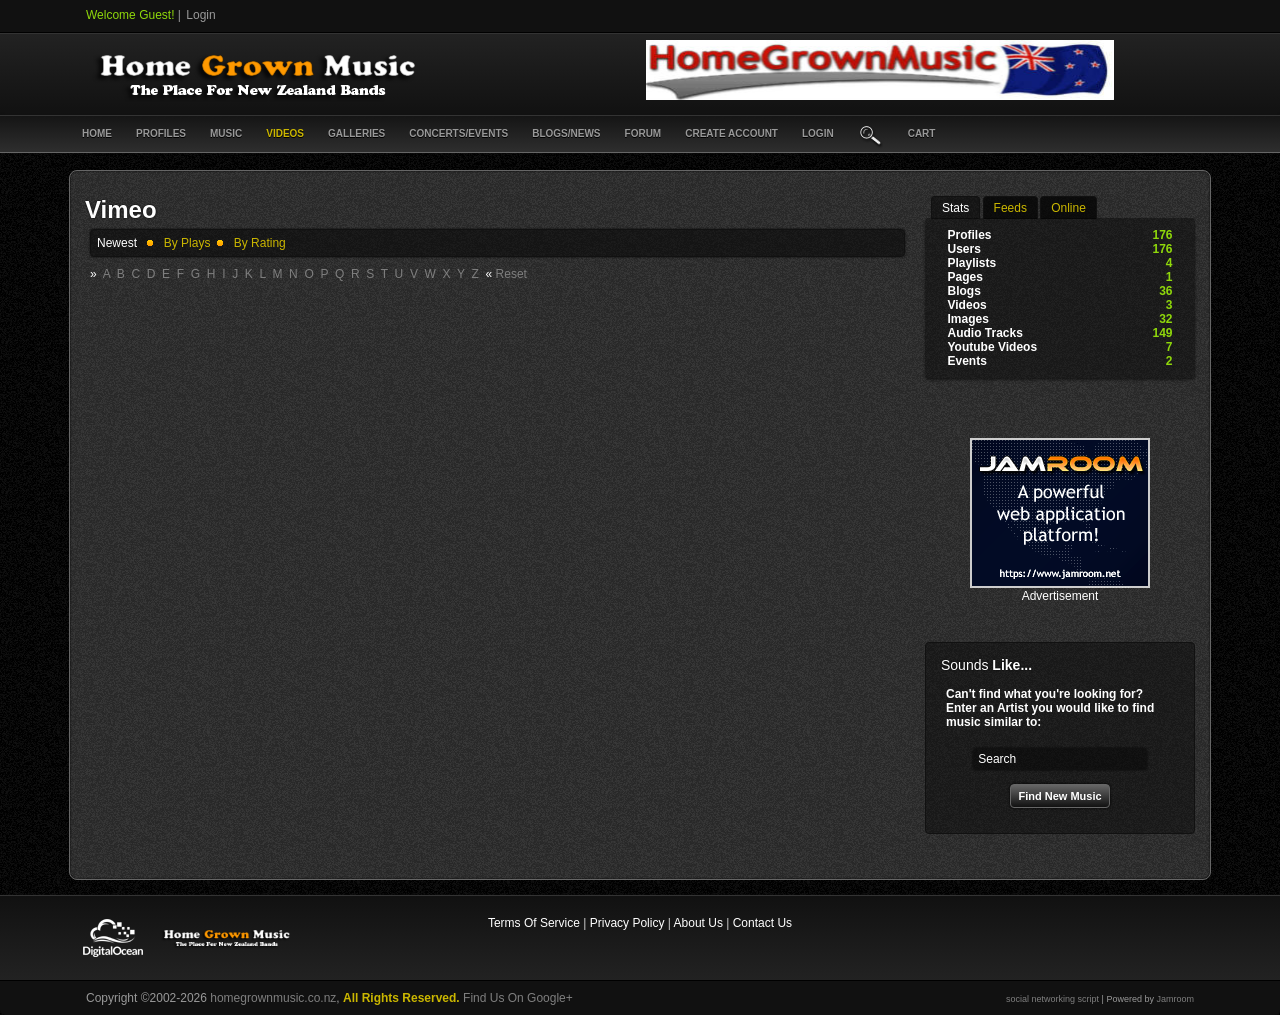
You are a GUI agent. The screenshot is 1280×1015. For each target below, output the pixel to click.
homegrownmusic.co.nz (273, 998)
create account (731, 133)
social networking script (1052, 999)
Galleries (356, 133)
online (1068, 208)
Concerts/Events (458, 133)
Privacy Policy (627, 923)
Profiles (161, 133)
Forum (643, 133)
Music (226, 133)
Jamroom (1175, 999)
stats (955, 208)
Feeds (1010, 208)
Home (97, 133)
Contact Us (762, 923)
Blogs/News (566, 133)
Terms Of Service (534, 923)
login (818, 133)
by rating (260, 243)
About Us (698, 923)
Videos (285, 133)
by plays (187, 243)
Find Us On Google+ (518, 998)
